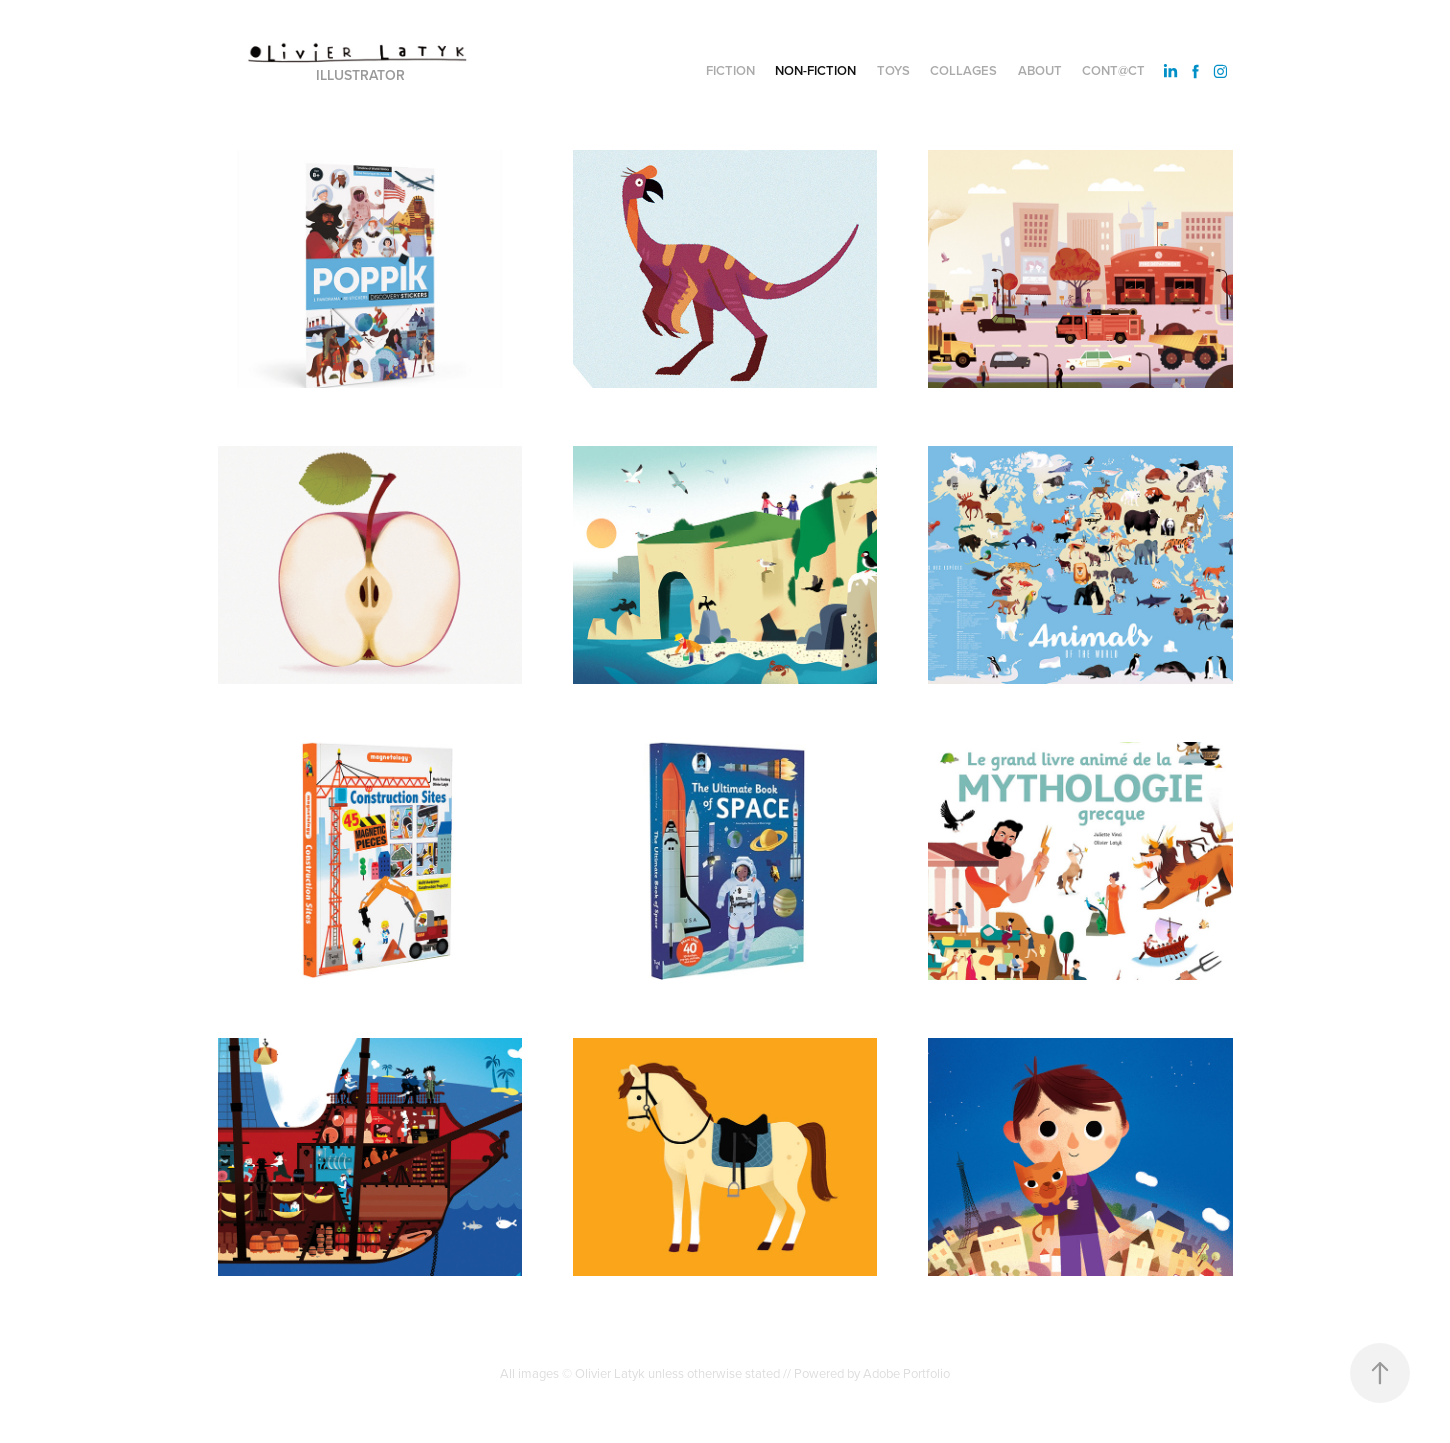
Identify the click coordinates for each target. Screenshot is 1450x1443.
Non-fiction (815, 70)
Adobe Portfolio (906, 1373)
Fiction (730, 70)
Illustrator (360, 75)
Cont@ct (1113, 70)
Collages (963, 70)
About (1040, 70)
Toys (893, 70)
